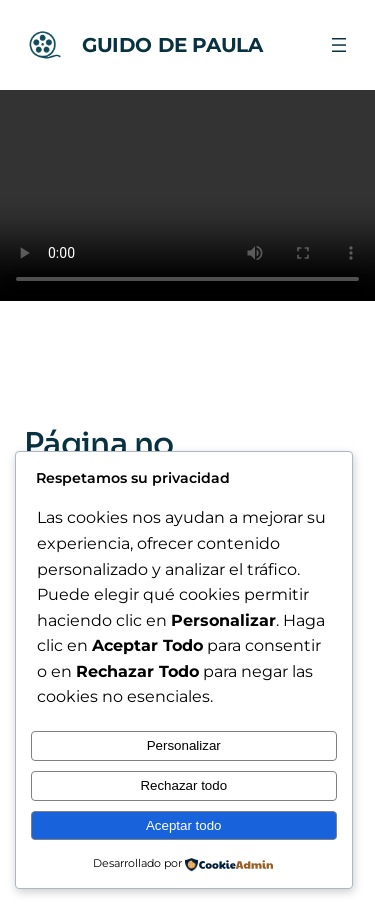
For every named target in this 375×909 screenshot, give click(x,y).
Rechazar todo (183, 785)
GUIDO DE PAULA (172, 45)
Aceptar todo (184, 825)
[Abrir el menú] (339, 45)
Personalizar (184, 745)
